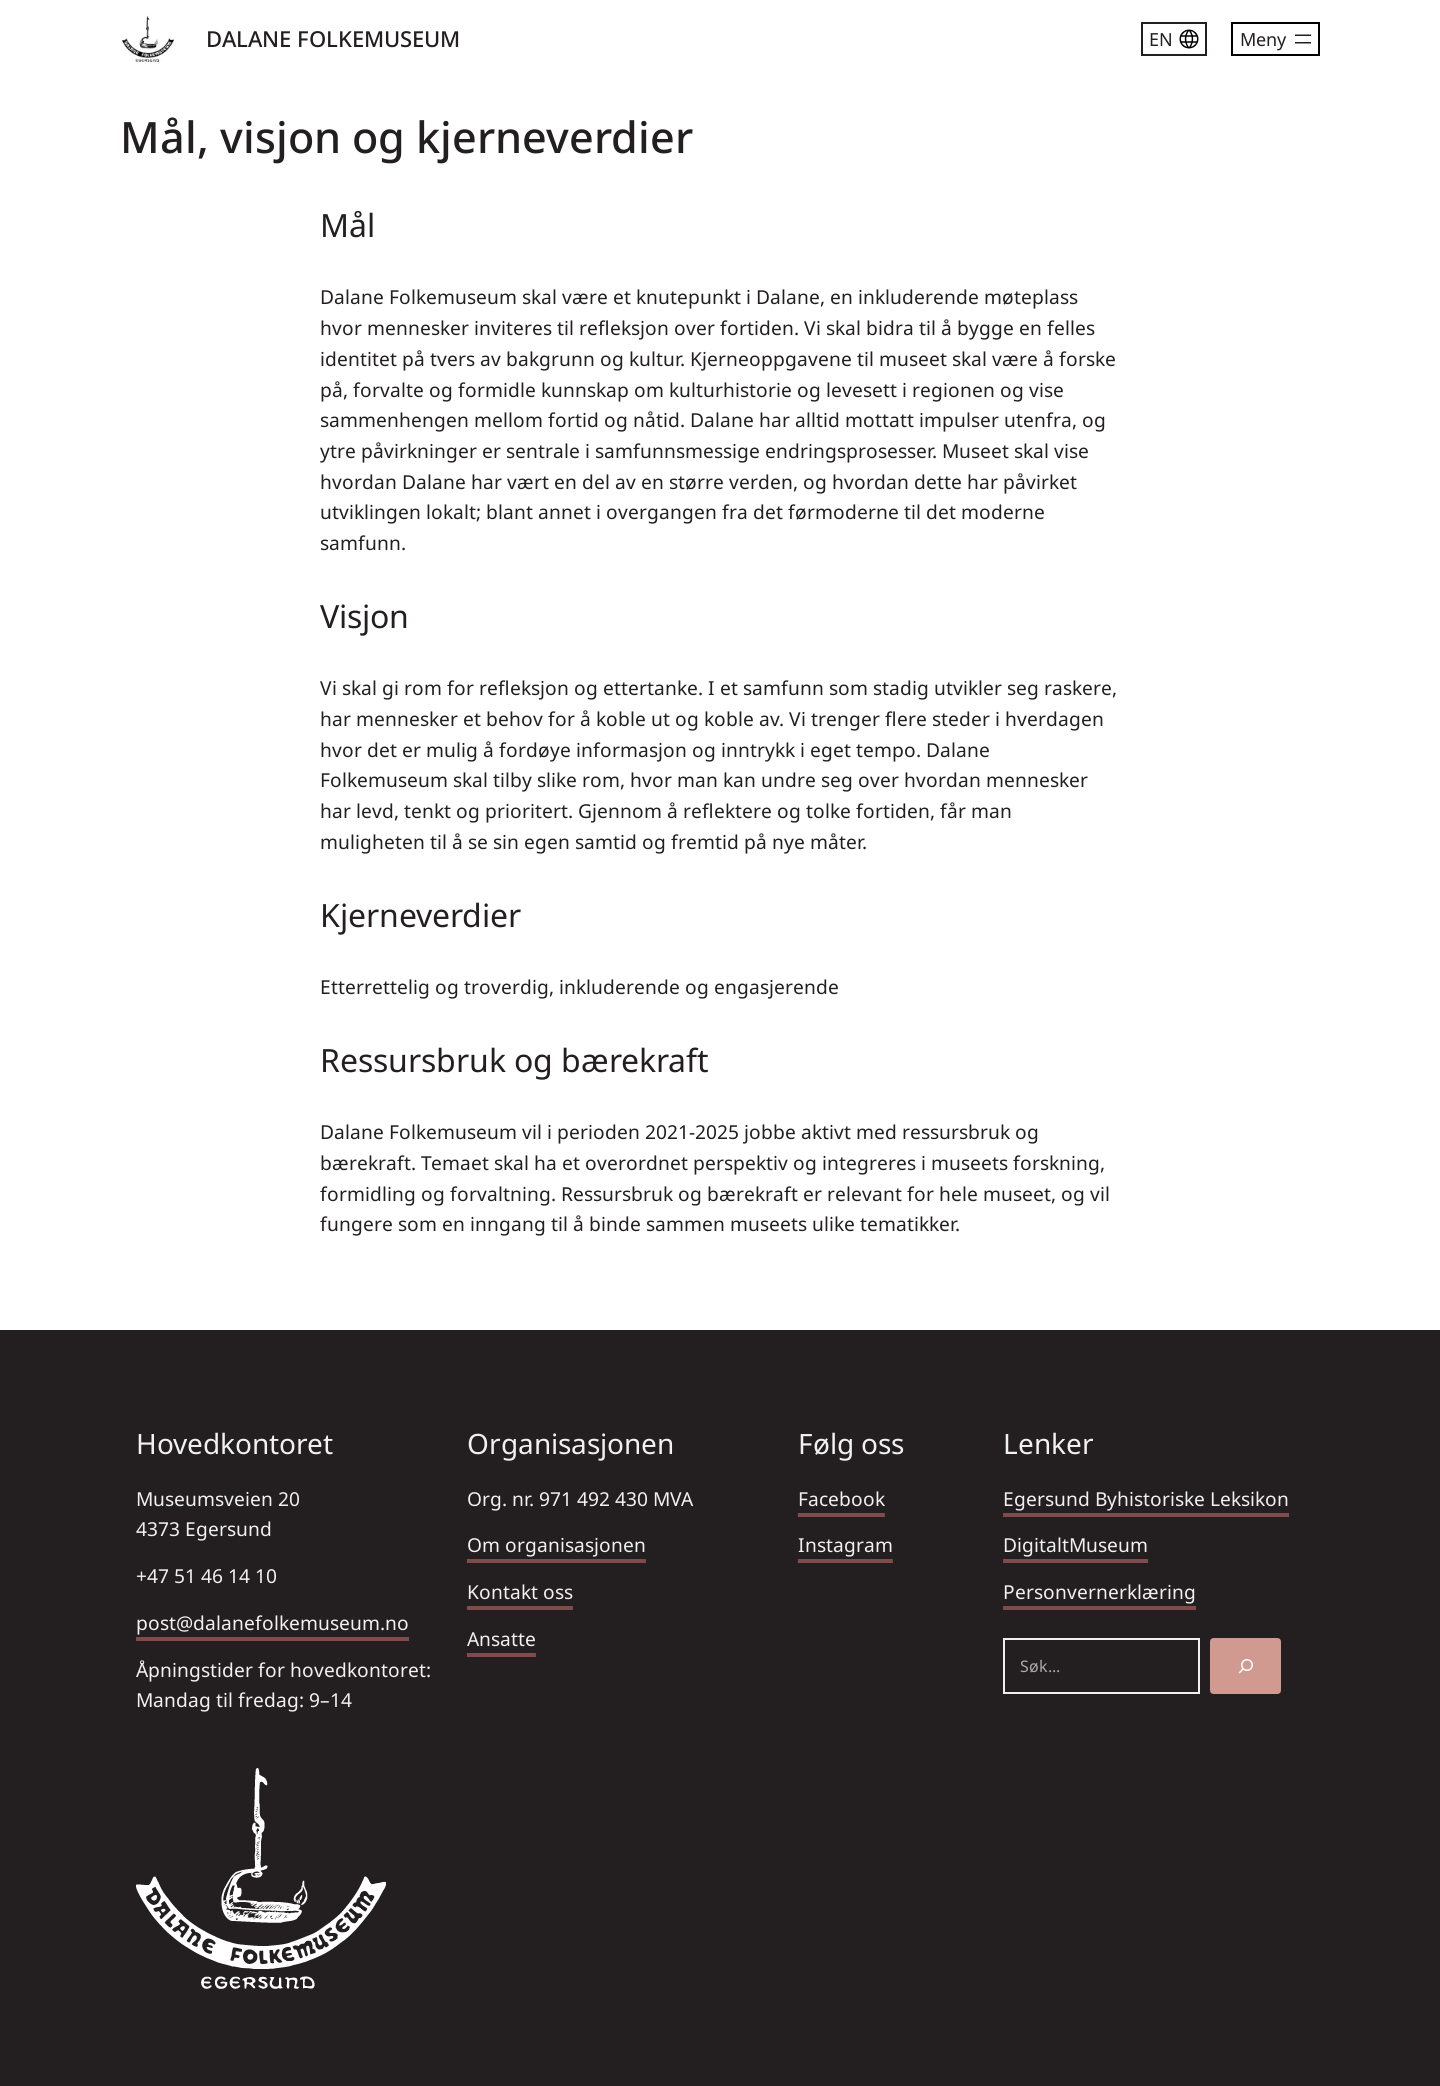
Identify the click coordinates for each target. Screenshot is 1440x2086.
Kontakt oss (520, 1591)
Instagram (845, 1544)
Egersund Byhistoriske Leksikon (1146, 1498)
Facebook (841, 1498)
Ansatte (501, 1638)
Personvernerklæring (1099, 1591)
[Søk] (1245, 1666)
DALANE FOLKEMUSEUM (333, 38)
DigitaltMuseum (1075, 1544)
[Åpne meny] (1275, 39)
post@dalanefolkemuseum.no (272, 1622)
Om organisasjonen (556, 1544)
